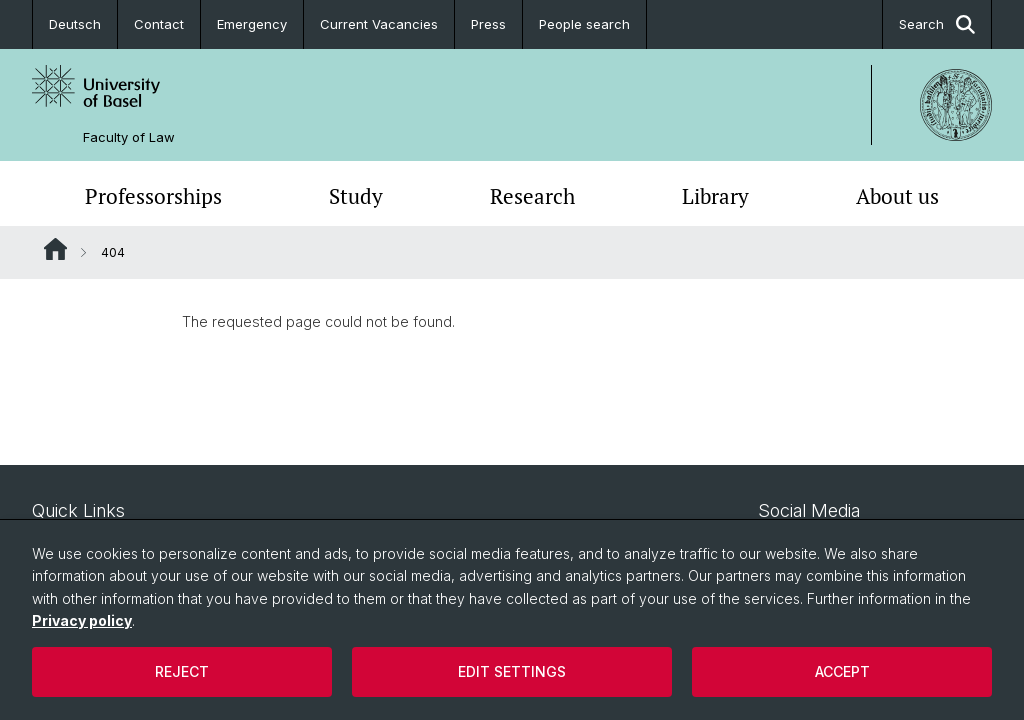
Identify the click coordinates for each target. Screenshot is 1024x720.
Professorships (153, 196)
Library (715, 196)
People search (584, 24)
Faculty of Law (129, 137)
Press (488, 24)
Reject (182, 671)
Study (356, 196)
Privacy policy (82, 620)
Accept (842, 671)
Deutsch (75, 24)
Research (532, 196)
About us (897, 196)
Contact (159, 24)
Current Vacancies (379, 24)
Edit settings (512, 671)
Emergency (252, 24)
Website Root (55, 249)
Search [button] (937, 24)
